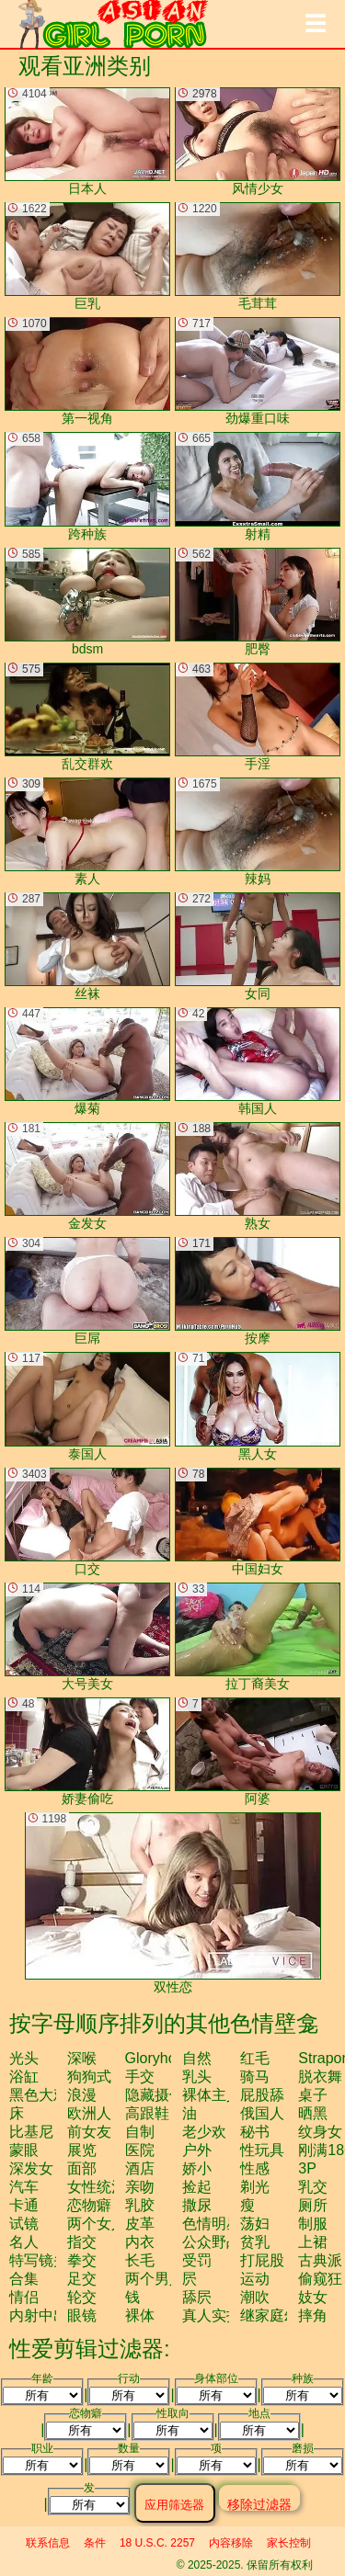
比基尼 (31, 2131)
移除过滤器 (259, 2504)
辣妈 (257, 831)
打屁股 (262, 2260)
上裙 (313, 2242)
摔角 (313, 2315)
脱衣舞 (320, 2076)
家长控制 (289, 2542)
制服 (313, 2223)
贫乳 (255, 2242)
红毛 (255, 2058)
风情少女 (257, 141)
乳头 (197, 2076)
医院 (140, 2150)
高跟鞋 (147, 2113)
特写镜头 (38, 2260)
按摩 (257, 1291)
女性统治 (96, 2187)
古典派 (320, 2260)
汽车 (24, 2187)
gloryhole (156, 2058)
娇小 (197, 2168)
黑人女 (257, 1406)
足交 (82, 2279)
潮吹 (255, 2297)
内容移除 (231, 2542)
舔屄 (197, 2297)
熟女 (257, 1176)
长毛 (140, 2260)
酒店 (140, 2168)
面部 (82, 2168)
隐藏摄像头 (162, 2095)
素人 (87, 831)
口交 (87, 1522)
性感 (255, 2168)
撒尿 (197, 2205)
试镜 (24, 2223)
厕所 (313, 2205)
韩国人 (257, 1061)
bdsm (87, 602)
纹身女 (320, 2131)
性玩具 (262, 2150)
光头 (24, 2058)
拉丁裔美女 (257, 1637)
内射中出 (38, 2315)
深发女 (31, 2168)
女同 (257, 946)
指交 (82, 2242)
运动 (255, 2279)
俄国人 (262, 2113)
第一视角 (87, 371)
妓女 (313, 2297)
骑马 (255, 2076)
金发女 (87, 1176)
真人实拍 (211, 2315)
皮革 (140, 2223)
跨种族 (87, 486)
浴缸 (24, 2076)
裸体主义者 (219, 2095)
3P (307, 2168)
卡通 (24, 2205)
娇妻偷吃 (87, 1751)
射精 (257, 486)
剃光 (255, 2187)
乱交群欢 (87, 717)
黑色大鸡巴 (46, 2095)
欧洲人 (89, 2113)
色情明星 (211, 2223)
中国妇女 (257, 1522)
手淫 (257, 717)
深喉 (82, 2058)
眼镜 (82, 2315)
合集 (24, 2279)
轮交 (82, 2297)
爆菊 (87, 1061)
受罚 (197, 2260)
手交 (140, 2076)
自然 (197, 2058)
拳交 (82, 2260)
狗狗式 (89, 2076)
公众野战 (211, 2242)
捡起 (197, 2187)
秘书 (255, 2131)
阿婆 (257, 1751)
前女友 (89, 2131)
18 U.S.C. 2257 (157, 2542)
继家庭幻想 (277, 2315)
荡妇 (255, 2223)
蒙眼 (24, 2150)
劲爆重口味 (257, 371)
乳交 (313, 2187)
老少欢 (204, 2131)
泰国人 (87, 1406)
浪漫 (82, 2095)
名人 (24, 2242)
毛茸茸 (257, 256)
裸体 (140, 2315)
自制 (140, 2131)
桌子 (313, 2095)
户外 (197, 2150)
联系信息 (48, 2542)
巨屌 (87, 1291)
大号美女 (87, 1637)
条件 (95, 2542)
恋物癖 (89, 2205)
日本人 (87, 141)
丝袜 (87, 946)
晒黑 (313, 2113)
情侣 (24, 2297)
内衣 (140, 2242)
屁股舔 (262, 2095)
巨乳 (87, 256)
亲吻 (140, 2187)
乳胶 (140, 2205)
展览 (82, 2150)
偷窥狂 (320, 2279)
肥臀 (257, 602)
